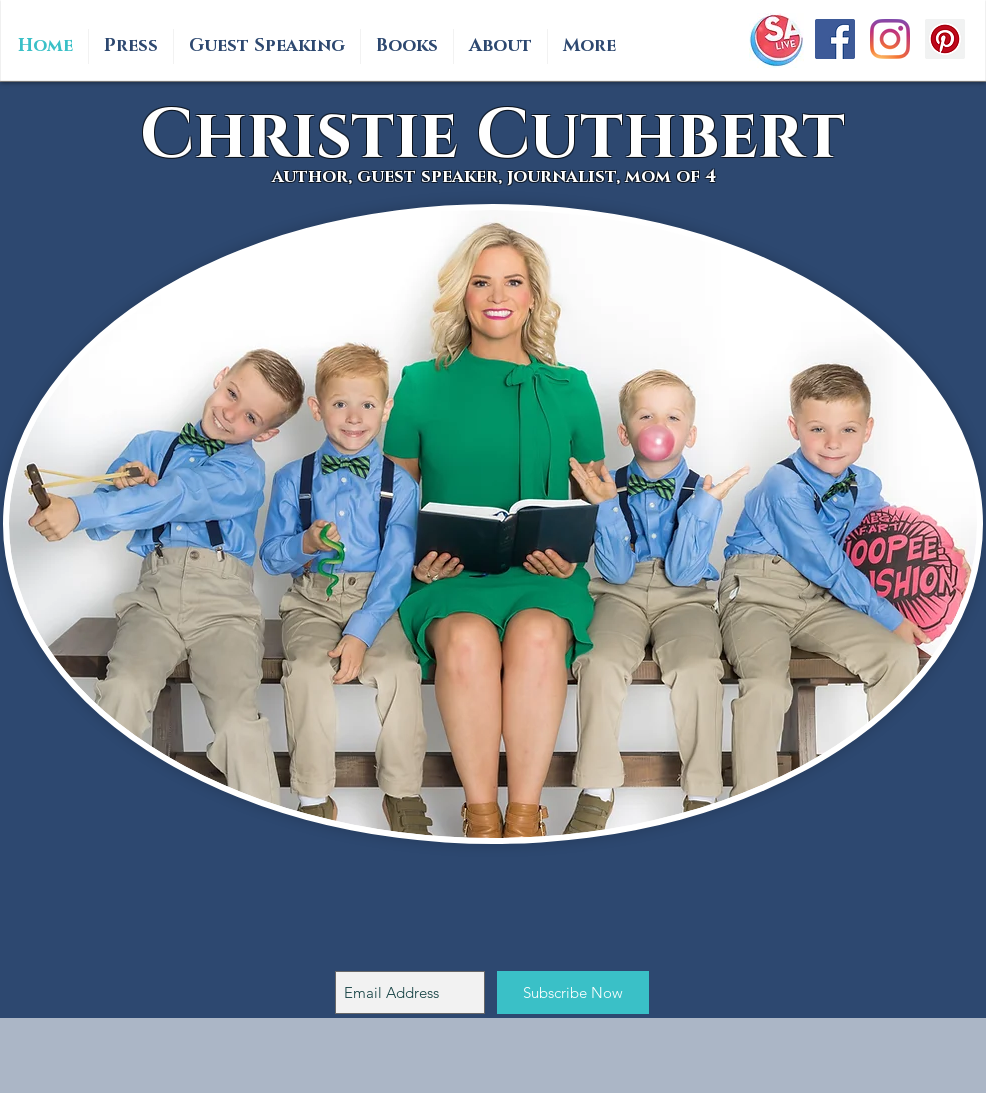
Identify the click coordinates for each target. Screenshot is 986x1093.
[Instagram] (890, 39)
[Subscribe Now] (573, 992)
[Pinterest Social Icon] (945, 39)
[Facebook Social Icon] (835, 39)
